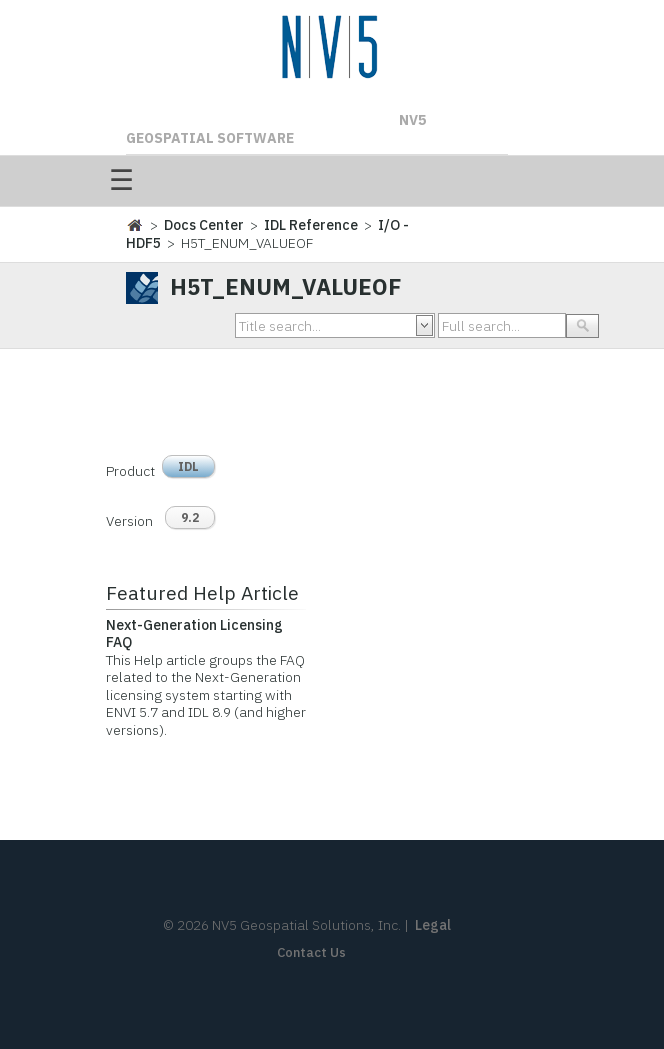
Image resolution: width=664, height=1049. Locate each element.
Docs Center (204, 225)
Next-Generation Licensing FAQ (194, 634)
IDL (188, 466)
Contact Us (311, 952)
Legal (433, 925)
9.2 (190, 517)
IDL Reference (311, 225)
